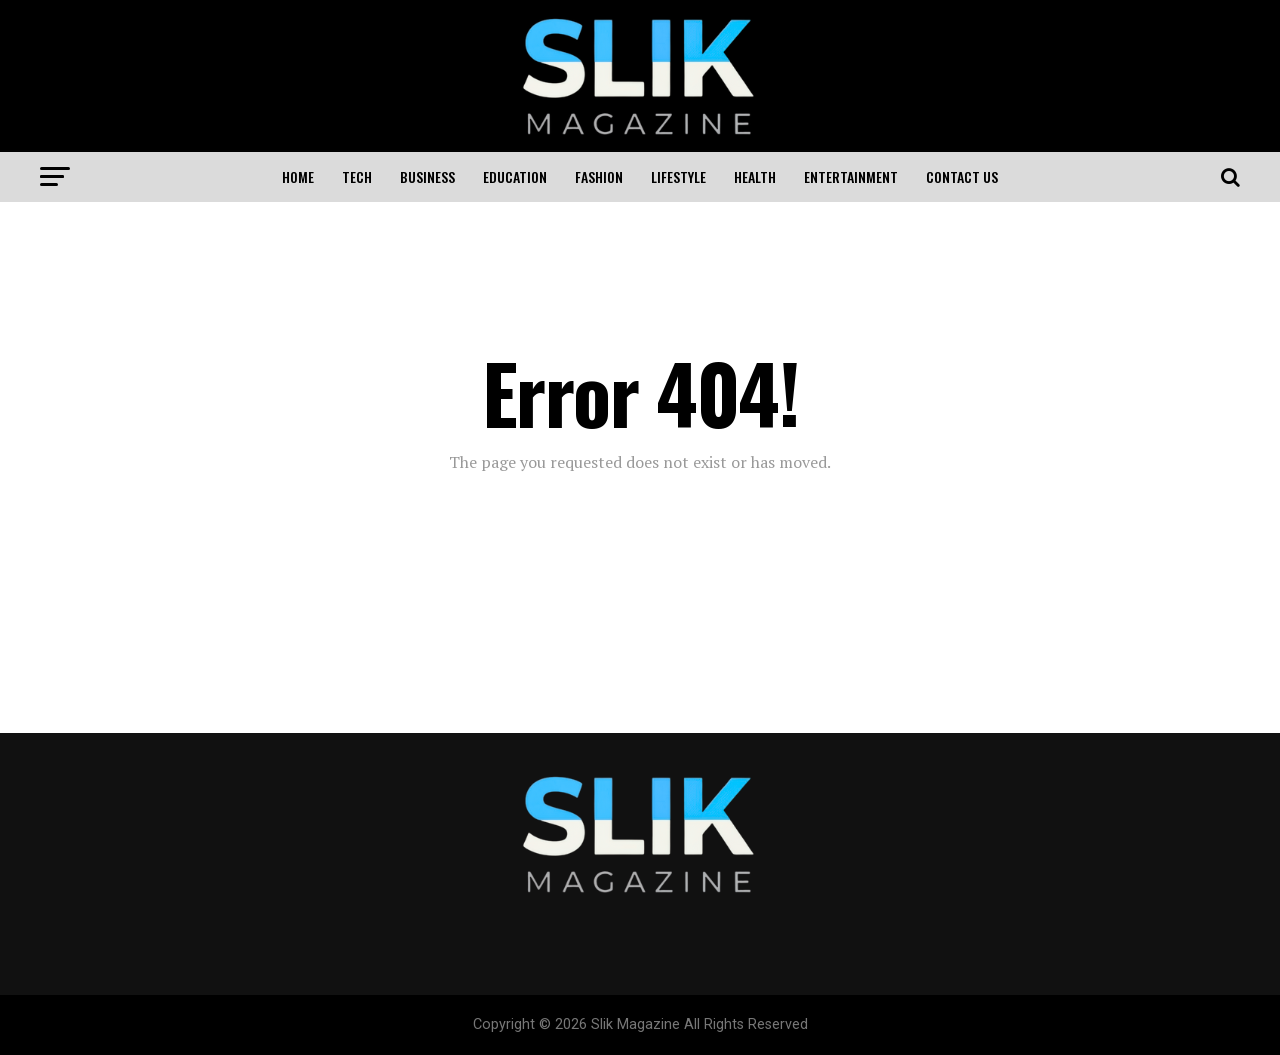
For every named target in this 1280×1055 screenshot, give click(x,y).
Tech (357, 176)
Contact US (962, 176)
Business (427, 176)
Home (298, 176)
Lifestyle (678, 176)
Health (755, 176)
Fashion (599, 176)
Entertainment (851, 176)
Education (515, 176)
